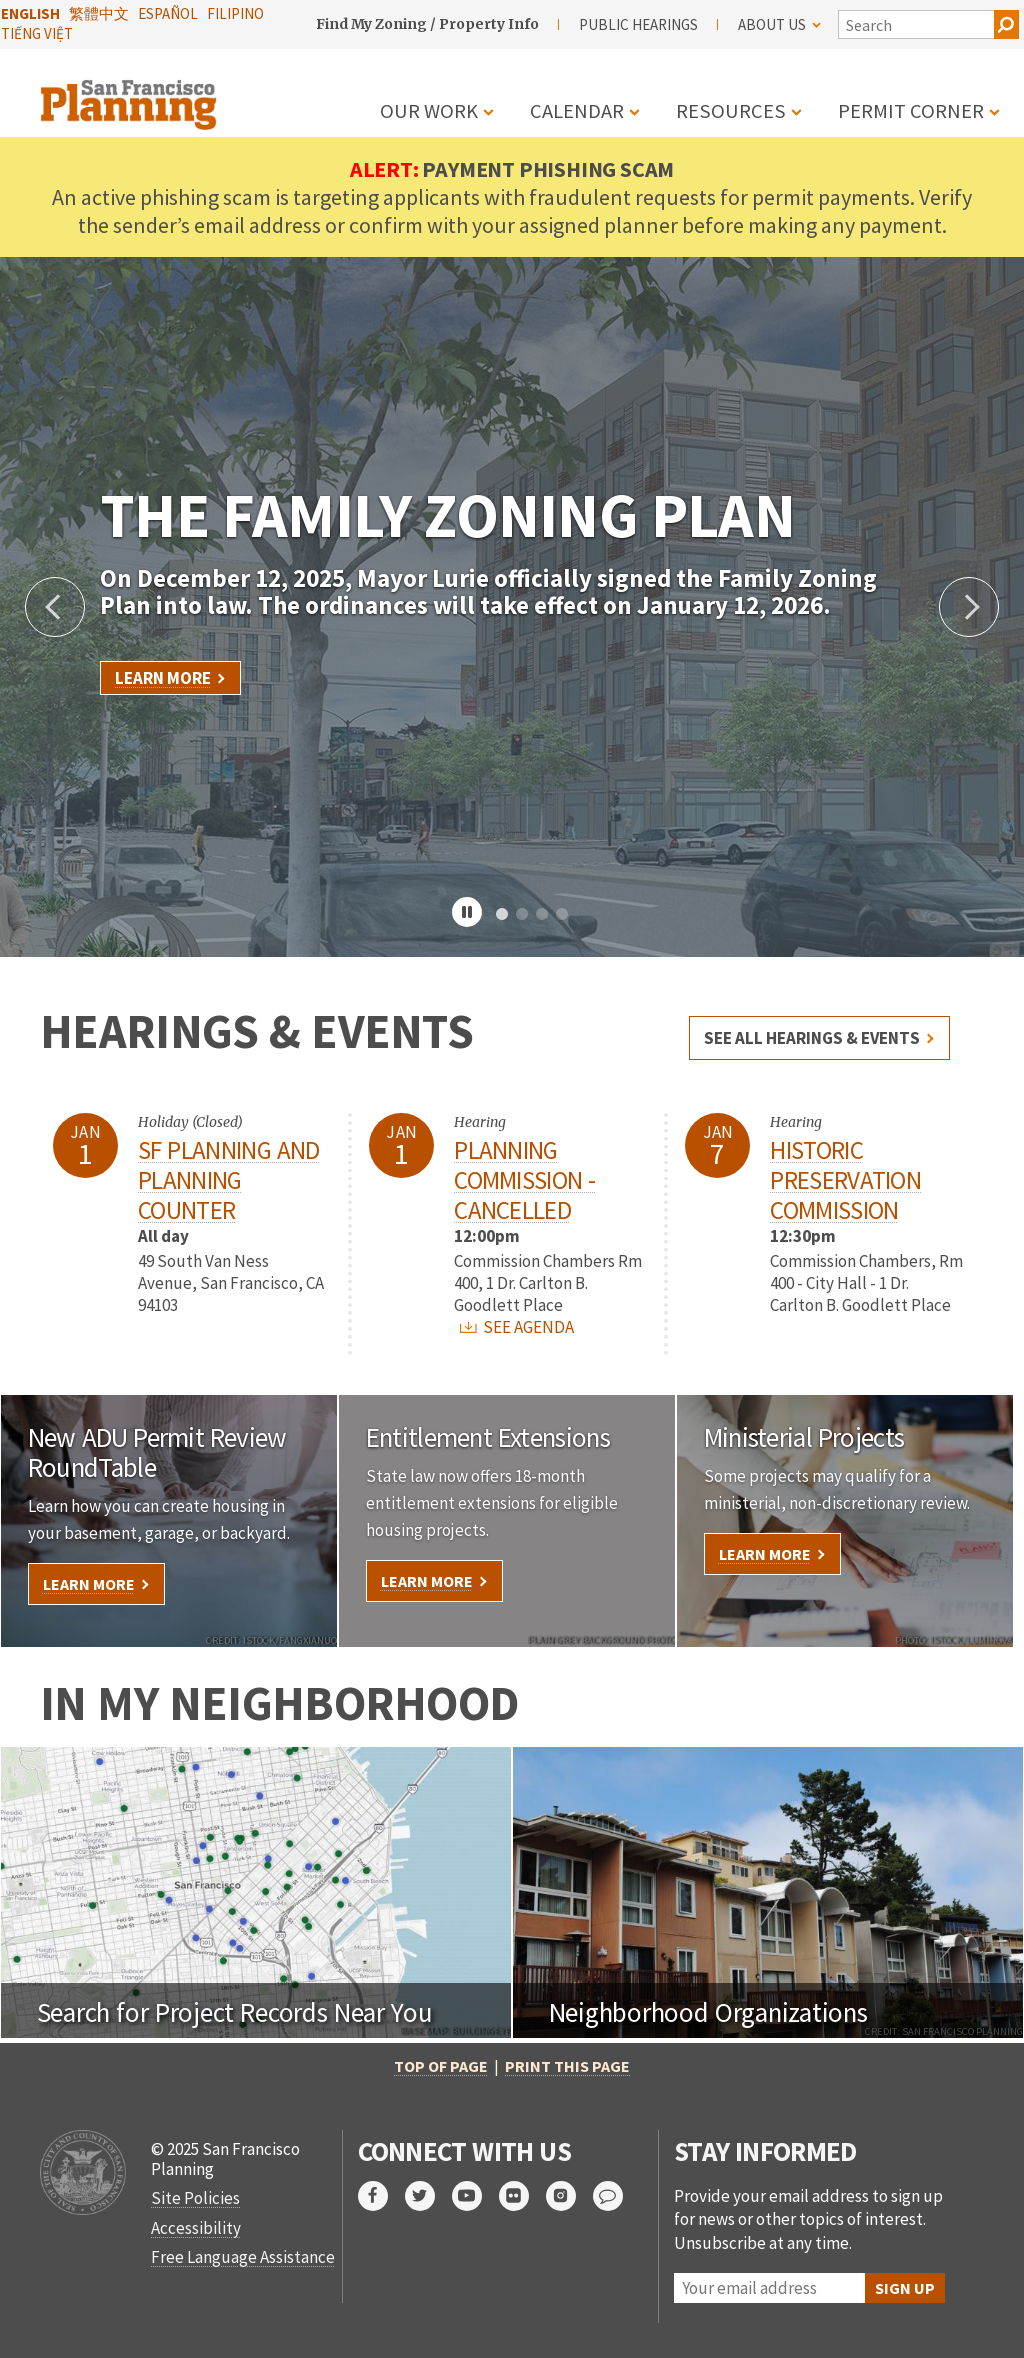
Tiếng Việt (37, 33)
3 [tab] (542, 915)
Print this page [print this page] (567, 2066)
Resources (731, 111)
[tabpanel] (512, 607)
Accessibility (196, 2228)
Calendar (577, 111)
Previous (55, 607)
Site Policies (195, 2198)
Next (969, 607)
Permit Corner (911, 111)
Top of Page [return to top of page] (441, 2066)
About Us (779, 24)
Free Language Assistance (243, 2257)
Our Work (429, 111)
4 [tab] (562, 915)
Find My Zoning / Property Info (427, 24)
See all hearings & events (812, 1038)
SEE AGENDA (517, 1327)
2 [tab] (522, 915)
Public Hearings (638, 24)
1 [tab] (502, 915)
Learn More (163, 678)
